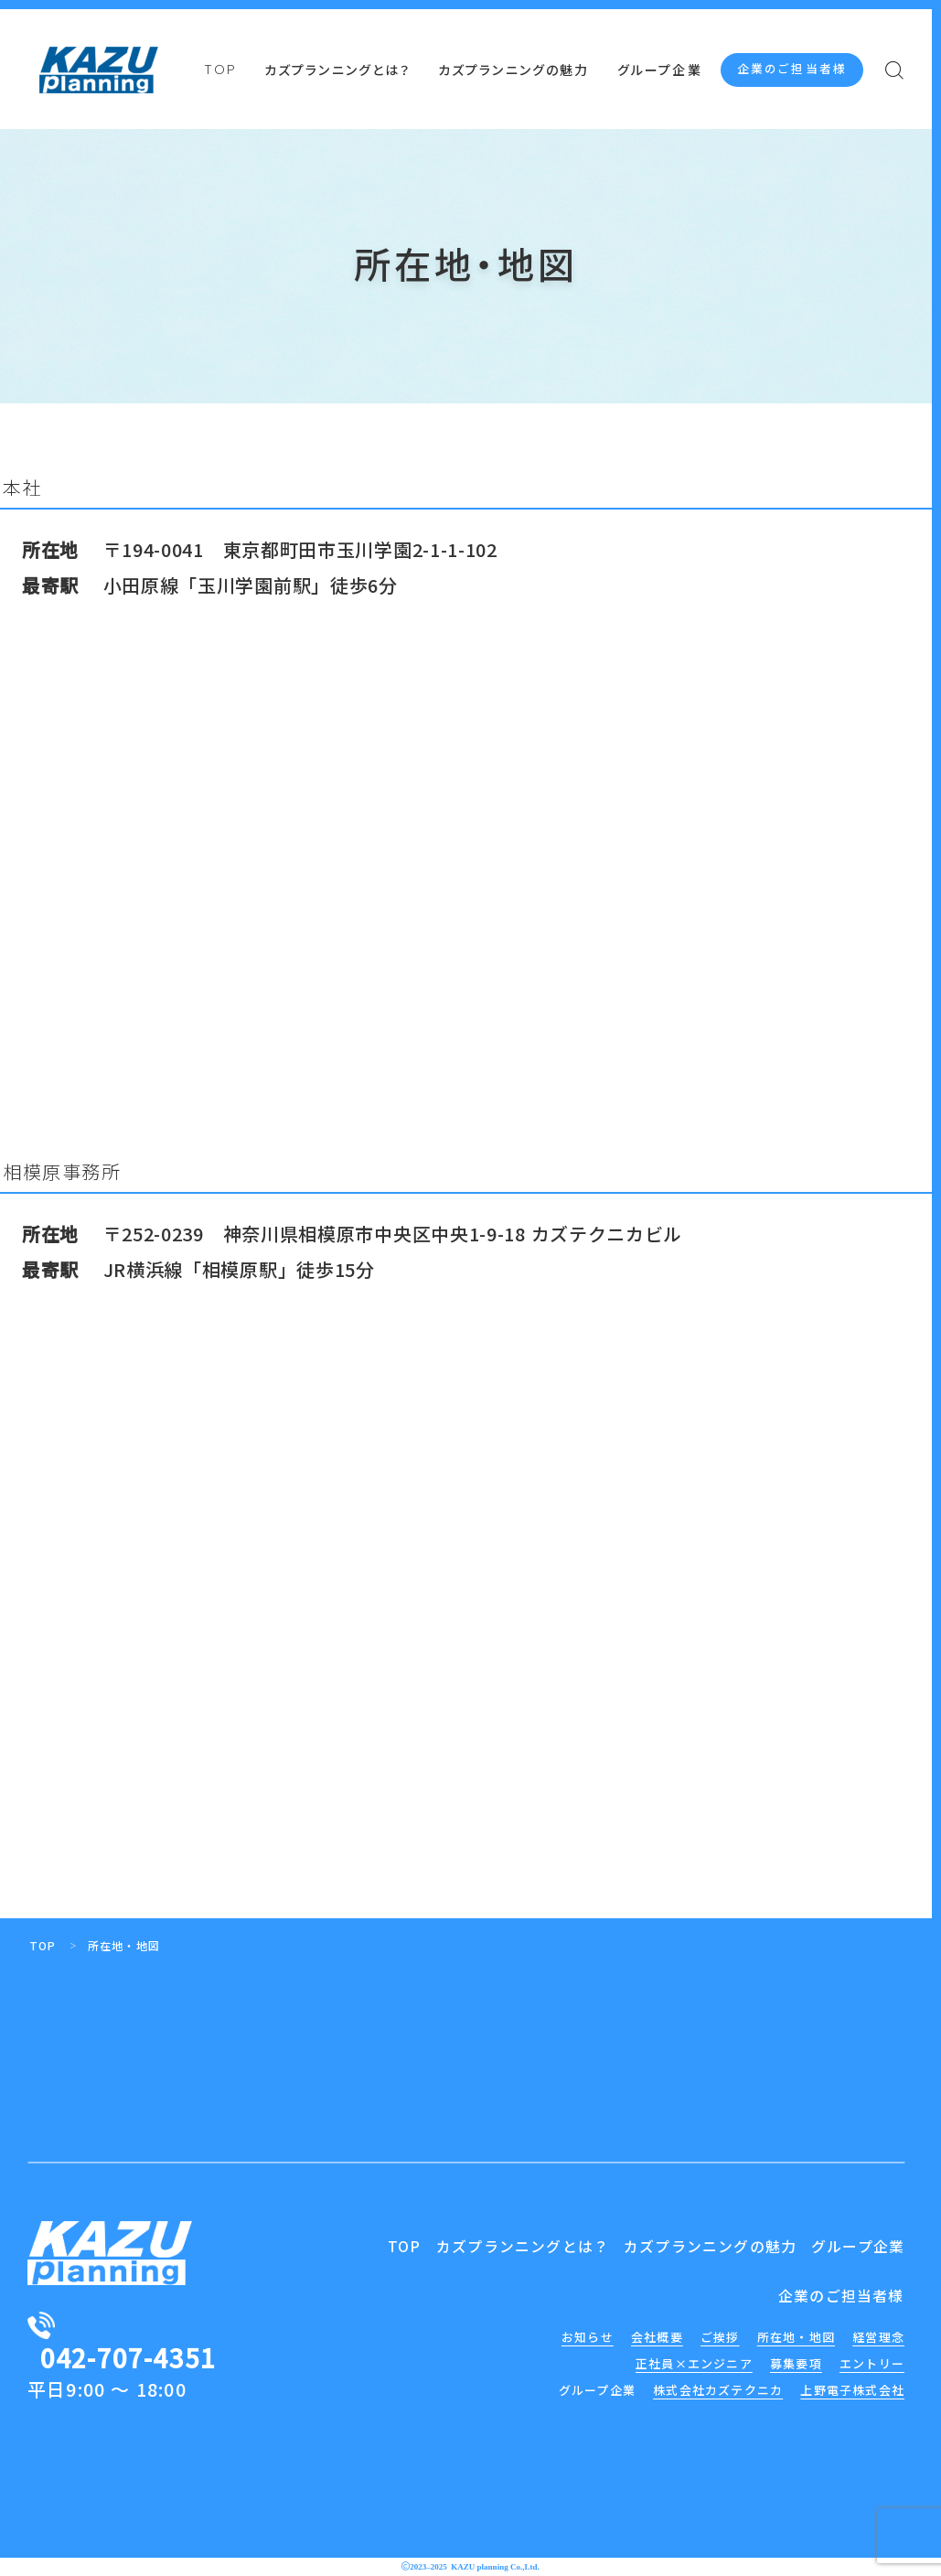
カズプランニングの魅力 (513, 71)
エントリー (871, 2363)
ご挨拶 (720, 2336)
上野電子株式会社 (852, 2390)
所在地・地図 (796, 2336)
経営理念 (878, 2336)
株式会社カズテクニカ (718, 2390)
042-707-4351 (128, 2357)
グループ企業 (659, 71)
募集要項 (796, 2363)
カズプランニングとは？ (337, 71)
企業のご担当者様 (792, 69)
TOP (220, 70)
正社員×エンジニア (694, 2363)
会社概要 (657, 2336)
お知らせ (587, 2336)
